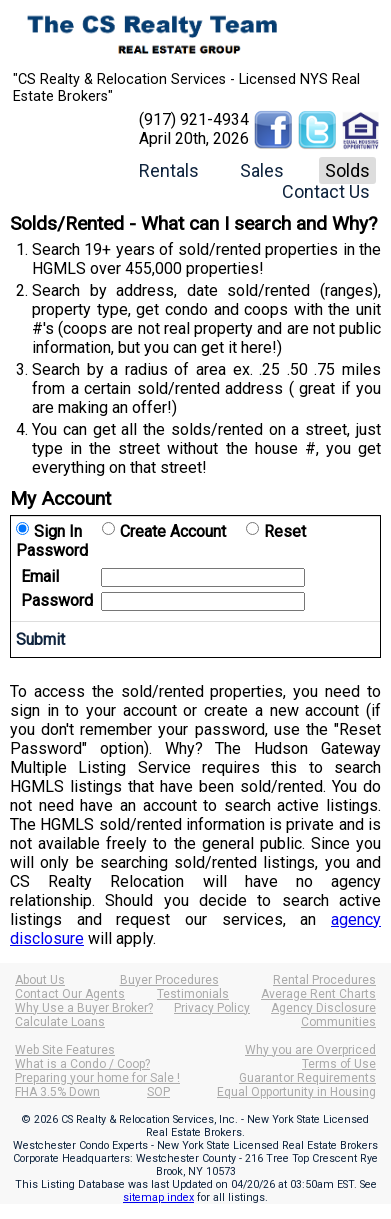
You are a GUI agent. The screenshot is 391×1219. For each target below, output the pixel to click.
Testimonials (193, 994)
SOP (158, 1092)
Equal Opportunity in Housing (296, 1092)
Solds (347, 170)
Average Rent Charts (318, 994)
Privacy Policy (212, 1008)
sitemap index (158, 1197)
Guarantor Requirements (307, 1078)
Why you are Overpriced (310, 1050)
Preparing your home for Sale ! (97, 1078)
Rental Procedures (324, 980)
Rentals (169, 170)
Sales (262, 170)
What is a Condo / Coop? (82, 1064)
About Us (40, 980)
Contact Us (326, 191)
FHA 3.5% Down (57, 1092)
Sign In (58, 531)
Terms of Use (339, 1064)
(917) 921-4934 (194, 119)
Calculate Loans (60, 1022)
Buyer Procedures (169, 980)
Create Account (173, 531)
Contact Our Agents (70, 994)
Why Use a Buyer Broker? (84, 1008)
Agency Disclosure (323, 1008)
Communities (338, 1022)
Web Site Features (65, 1050)
